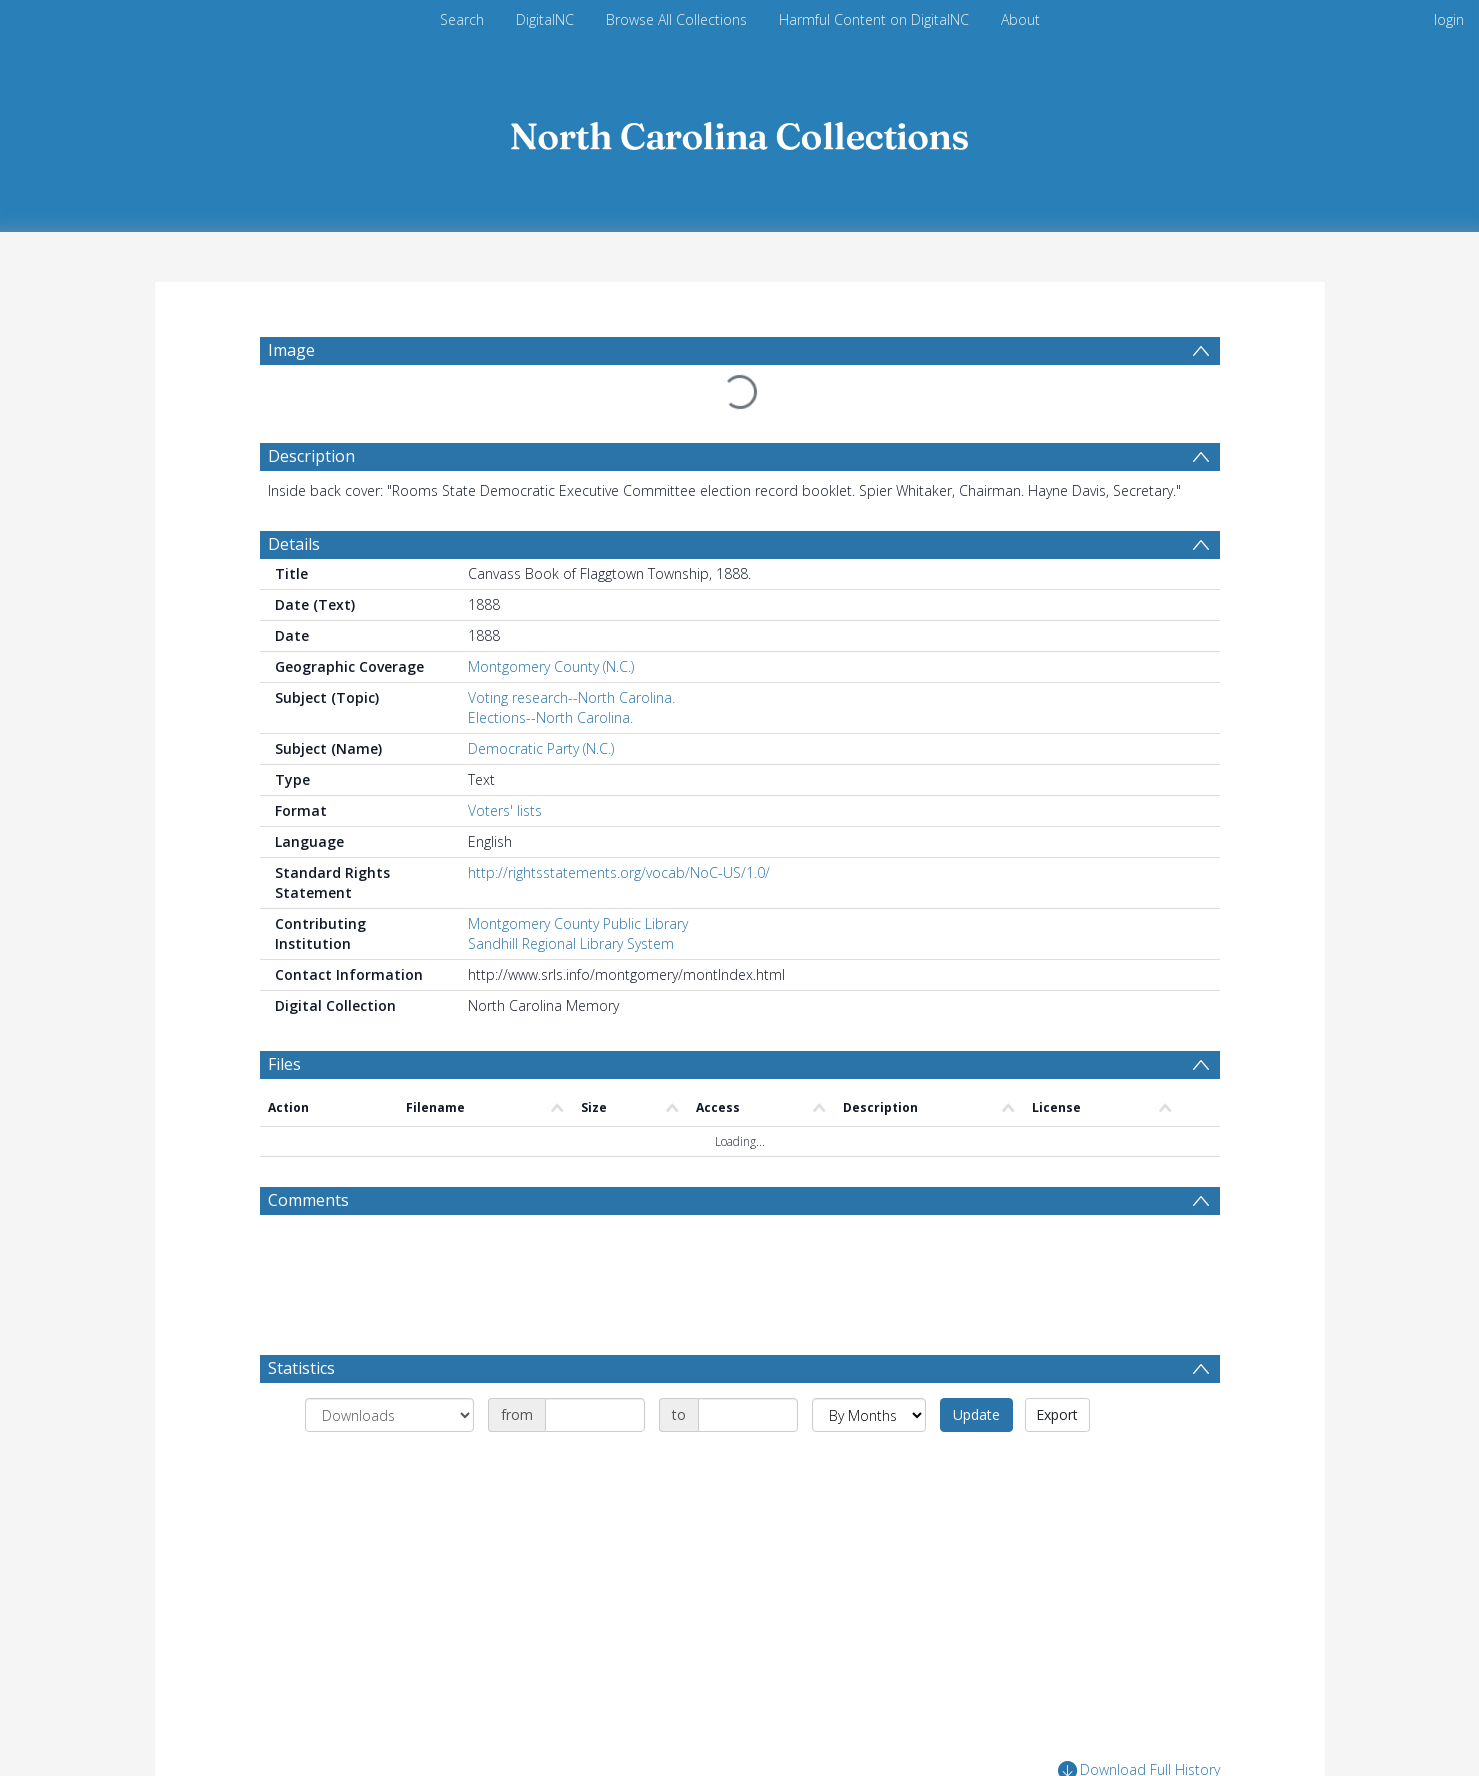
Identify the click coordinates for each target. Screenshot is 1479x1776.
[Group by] (389, 1415)
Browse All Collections (676, 19)
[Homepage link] (740, 131)
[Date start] (595, 1415)
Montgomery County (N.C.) (551, 666)
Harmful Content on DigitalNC (874, 19)
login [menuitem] (1449, 19)
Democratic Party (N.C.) (541, 748)
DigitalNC (545, 19)
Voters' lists (505, 810)
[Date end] (748, 1415)
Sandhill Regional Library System (571, 943)
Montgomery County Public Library (578, 923)
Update (976, 1414)
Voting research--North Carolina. (571, 697)
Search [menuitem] (462, 19)
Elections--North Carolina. (550, 717)
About (1020, 19)
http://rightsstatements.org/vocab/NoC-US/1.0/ (619, 872)
